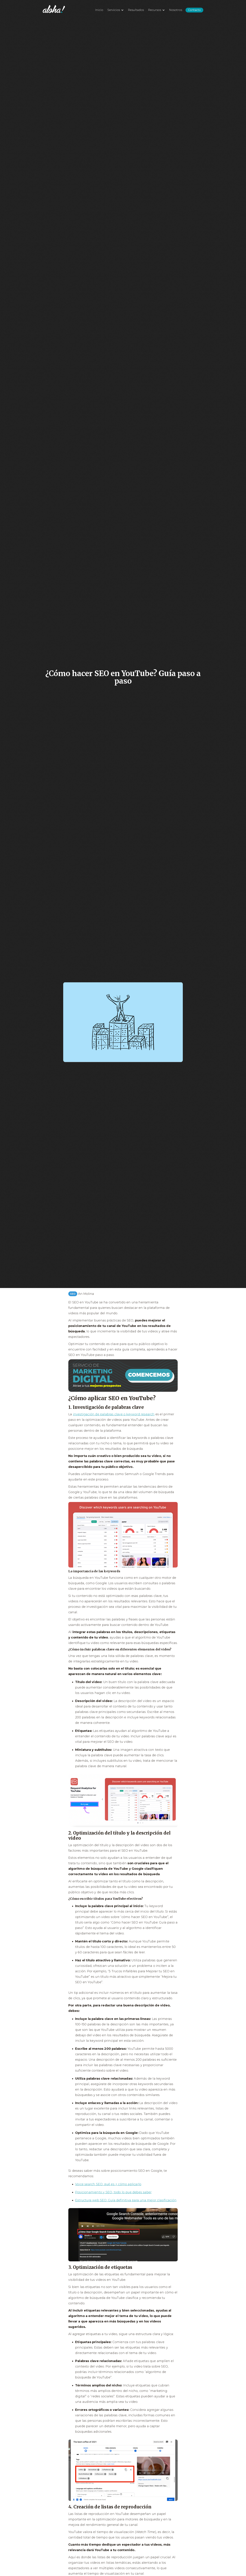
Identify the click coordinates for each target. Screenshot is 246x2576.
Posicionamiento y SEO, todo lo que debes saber (113, 2192)
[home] (54, 9)
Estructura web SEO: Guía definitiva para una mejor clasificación (125, 2200)
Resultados (136, 10)
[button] (115, 10)
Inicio (99, 10)
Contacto (194, 10)
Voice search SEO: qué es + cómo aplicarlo (108, 2184)
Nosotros (175, 10)
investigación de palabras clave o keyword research (114, 1414)
